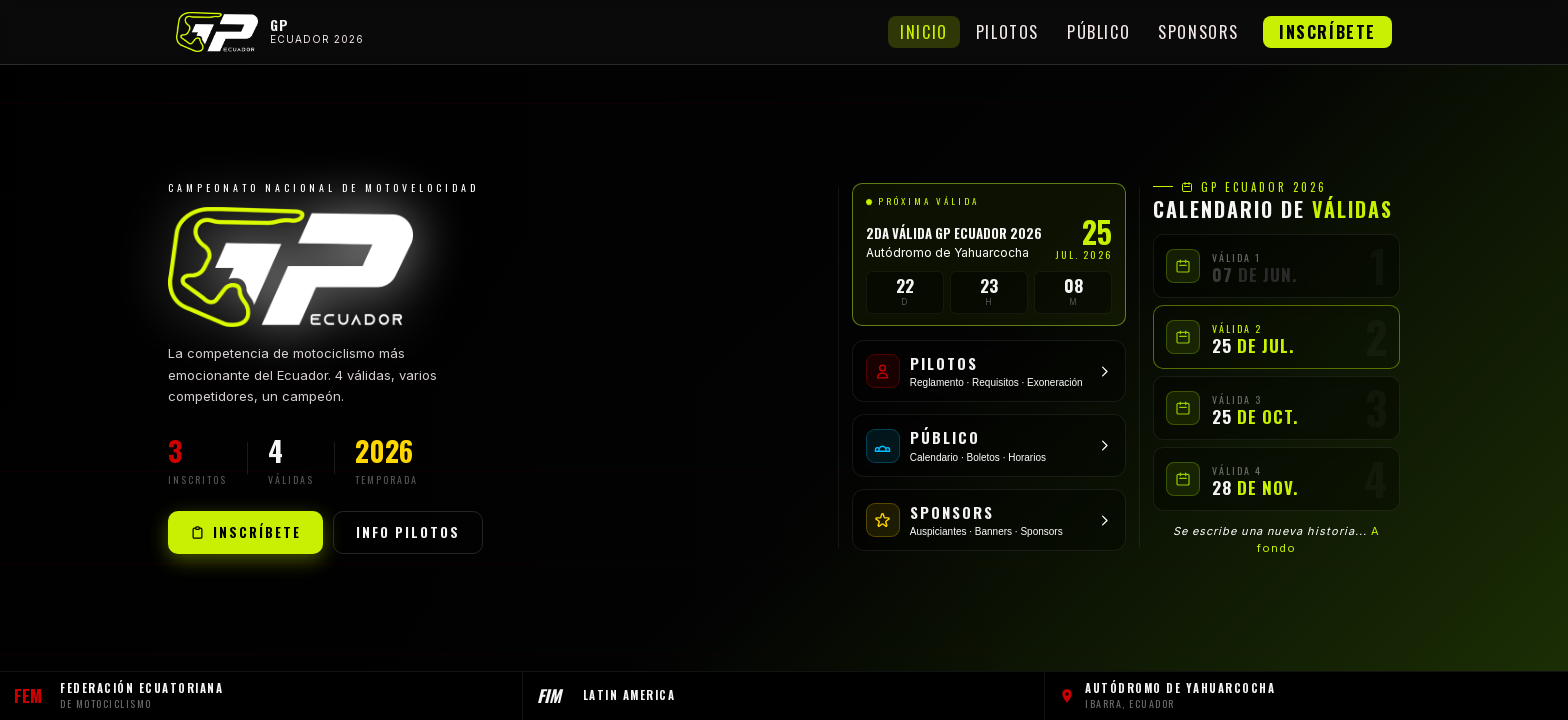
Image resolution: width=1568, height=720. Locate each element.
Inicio (924, 32)
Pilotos (1007, 32)
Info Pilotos (408, 532)
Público (1098, 32)
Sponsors (1198, 32)
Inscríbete (1327, 32)
